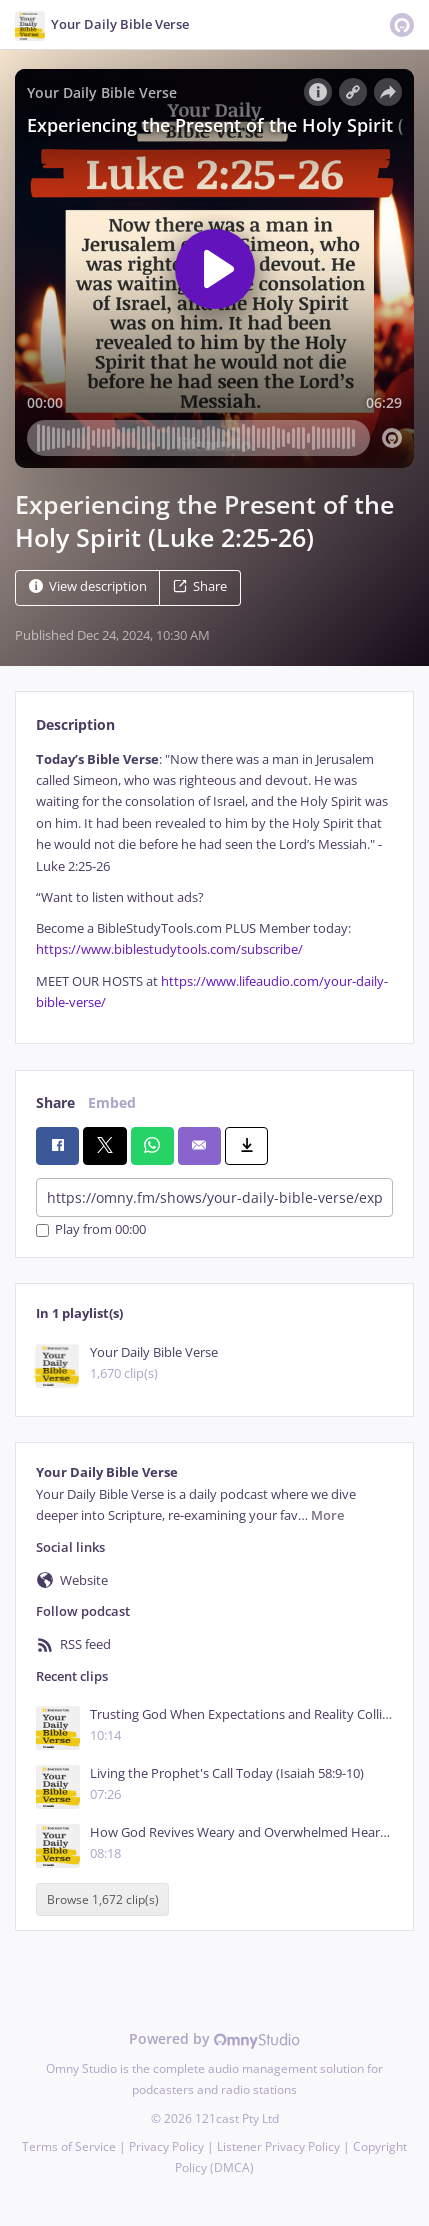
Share (200, 586)
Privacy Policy (166, 2146)
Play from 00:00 (91, 1230)
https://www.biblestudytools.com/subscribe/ (169, 949)
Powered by (214, 2038)
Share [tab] (55, 1102)
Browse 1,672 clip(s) (103, 1899)
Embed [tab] (112, 1102)
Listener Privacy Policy (278, 2146)
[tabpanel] (214, 881)
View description (88, 586)
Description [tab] (75, 724)
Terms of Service (69, 2146)
